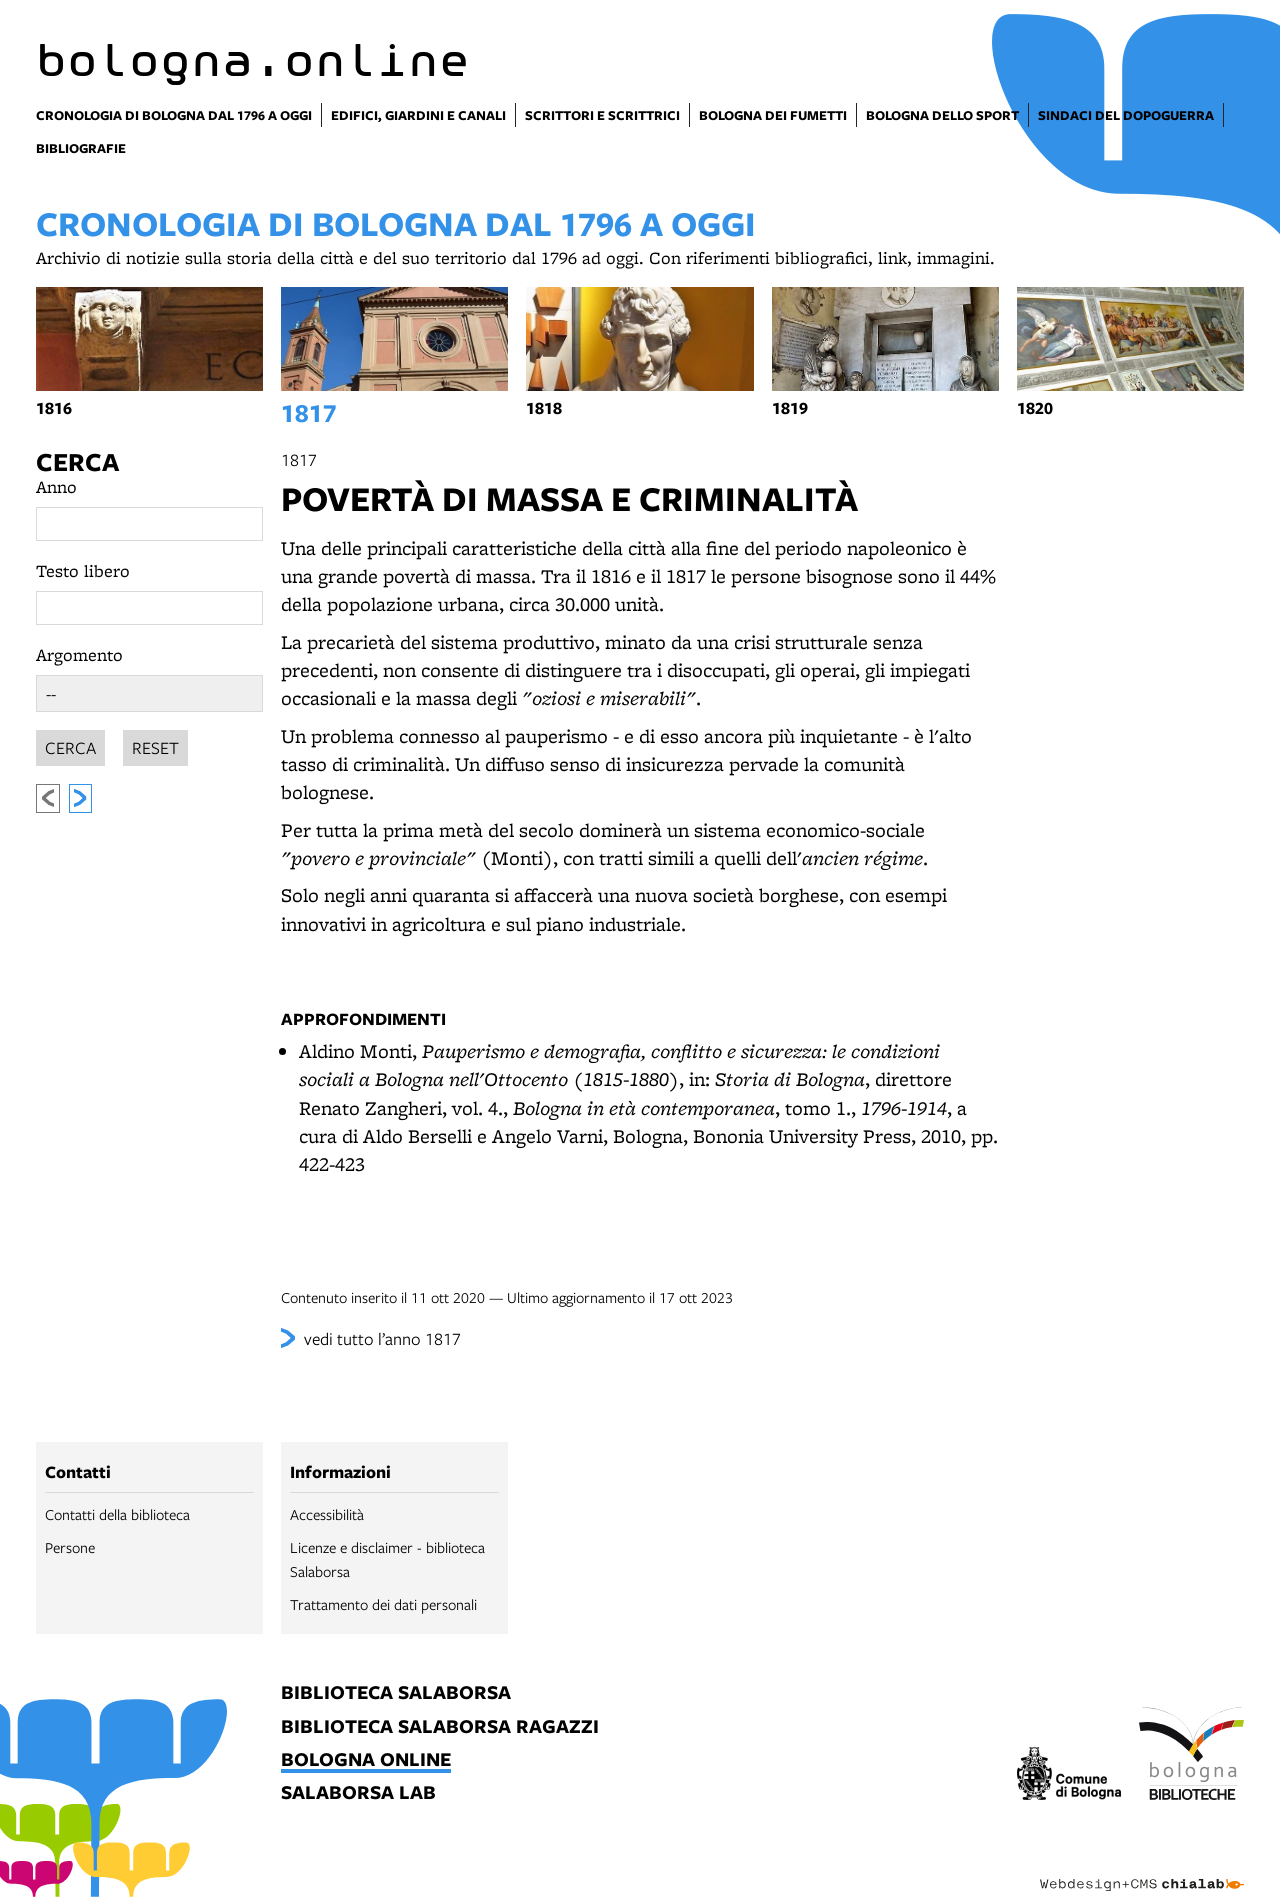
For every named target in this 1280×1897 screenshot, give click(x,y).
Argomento (79, 654)
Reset (155, 744)
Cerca (77, 461)
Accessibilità (327, 1514)
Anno (56, 486)
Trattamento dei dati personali (383, 1604)
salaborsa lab (358, 1793)
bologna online (366, 1760)
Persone (70, 1547)
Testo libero (83, 570)
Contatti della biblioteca (117, 1514)
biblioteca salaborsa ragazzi (440, 1727)
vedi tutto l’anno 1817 (382, 1338)
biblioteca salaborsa (396, 1693)
